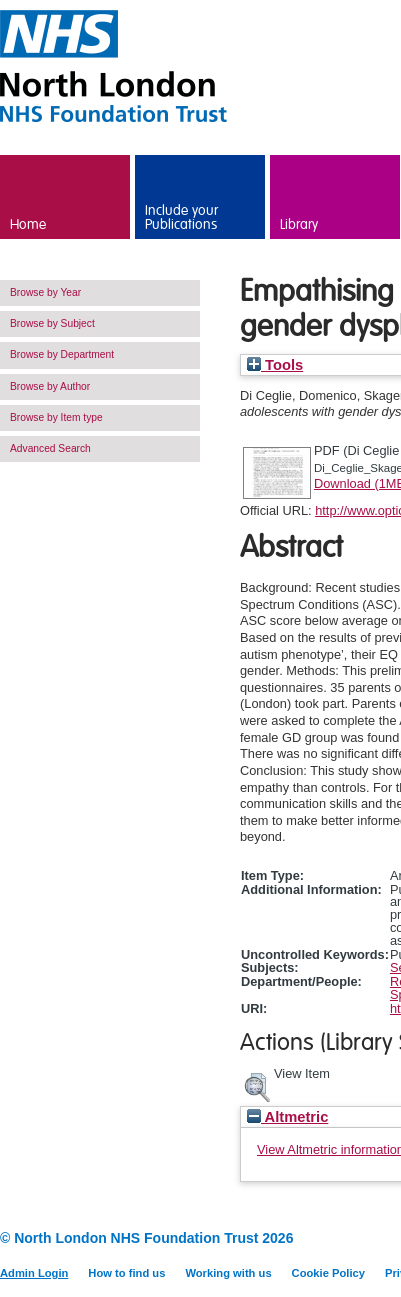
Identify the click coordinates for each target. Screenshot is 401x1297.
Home (28, 225)
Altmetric (287, 1117)
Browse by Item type (56, 417)
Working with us (228, 1273)
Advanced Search (50, 448)
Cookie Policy (328, 1273)
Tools (275, 365)
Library (299, 225)
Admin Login (34, 1273)
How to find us (126, 1273)
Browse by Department (62, 354)
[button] (257, 1085)
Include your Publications (181, 218)
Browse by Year (45, 292)
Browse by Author (50, 386)
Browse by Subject (52, 323)
